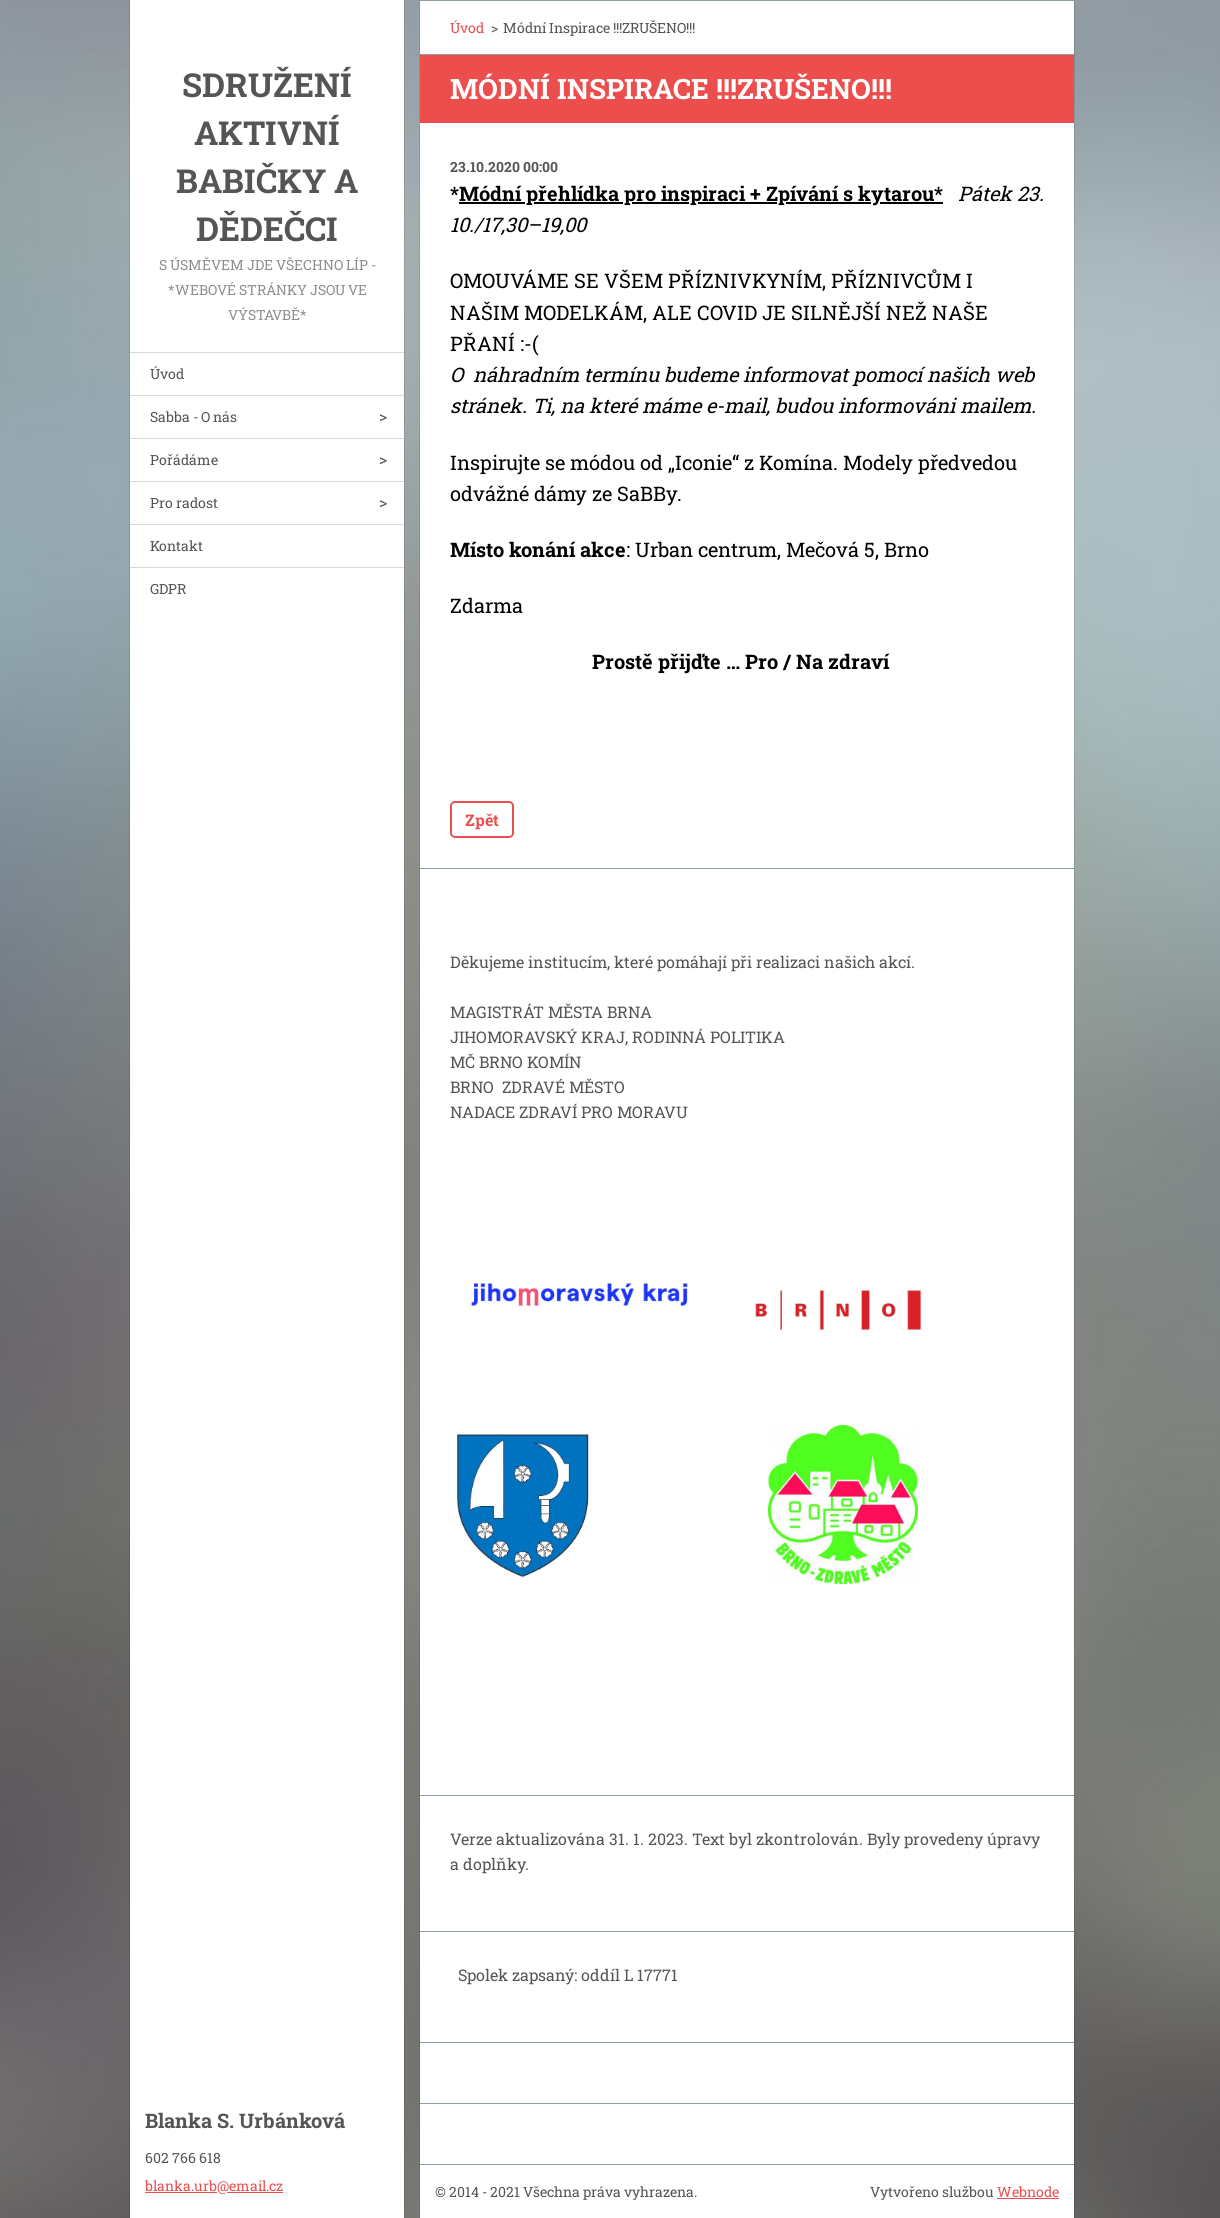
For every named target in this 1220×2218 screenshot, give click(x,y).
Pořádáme (184, 459)
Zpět (482, 819)
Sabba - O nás (193, 416)
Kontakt (176, 545)
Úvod (167, 373)
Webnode (1028, 2191)
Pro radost (184, 502)
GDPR (168, 588)
